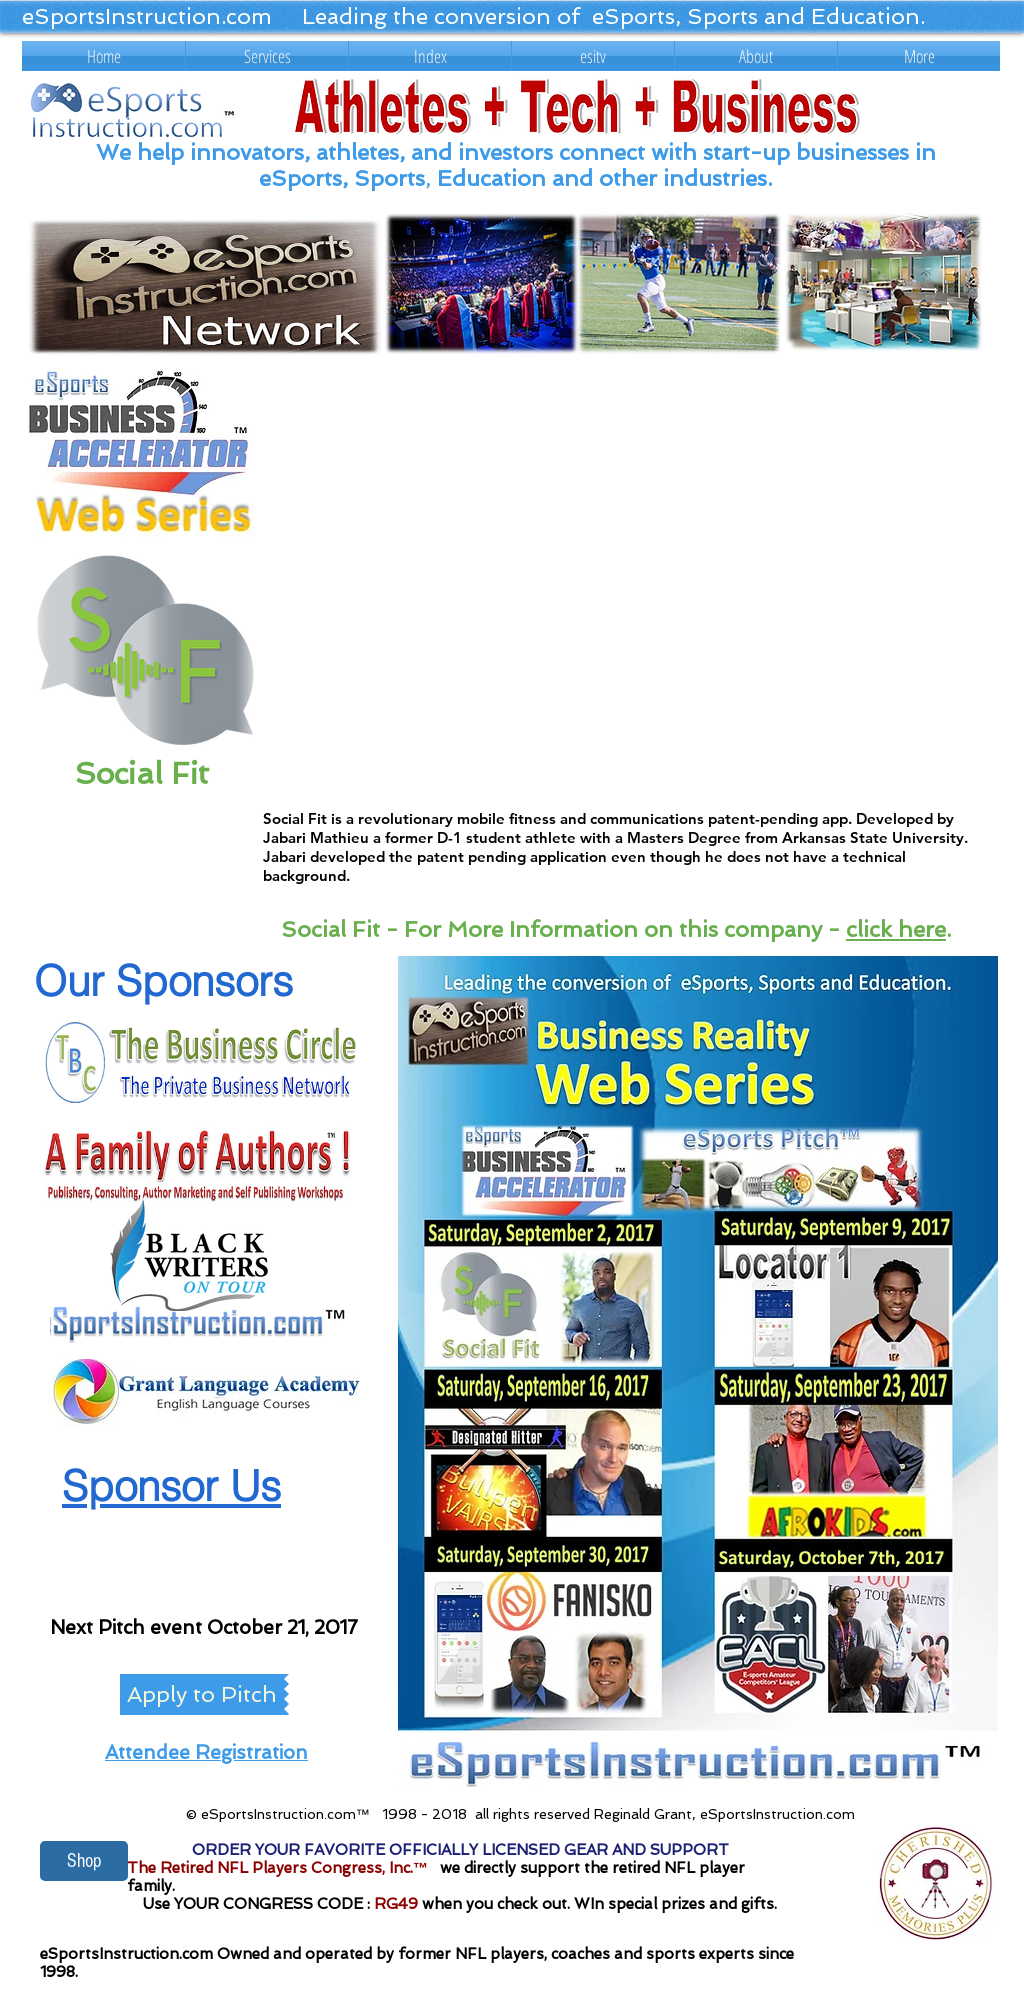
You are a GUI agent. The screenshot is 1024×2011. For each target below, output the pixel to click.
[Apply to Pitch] (202, 1694)
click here (896, 929)
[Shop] (84, 1861)
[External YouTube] (629, 580)
